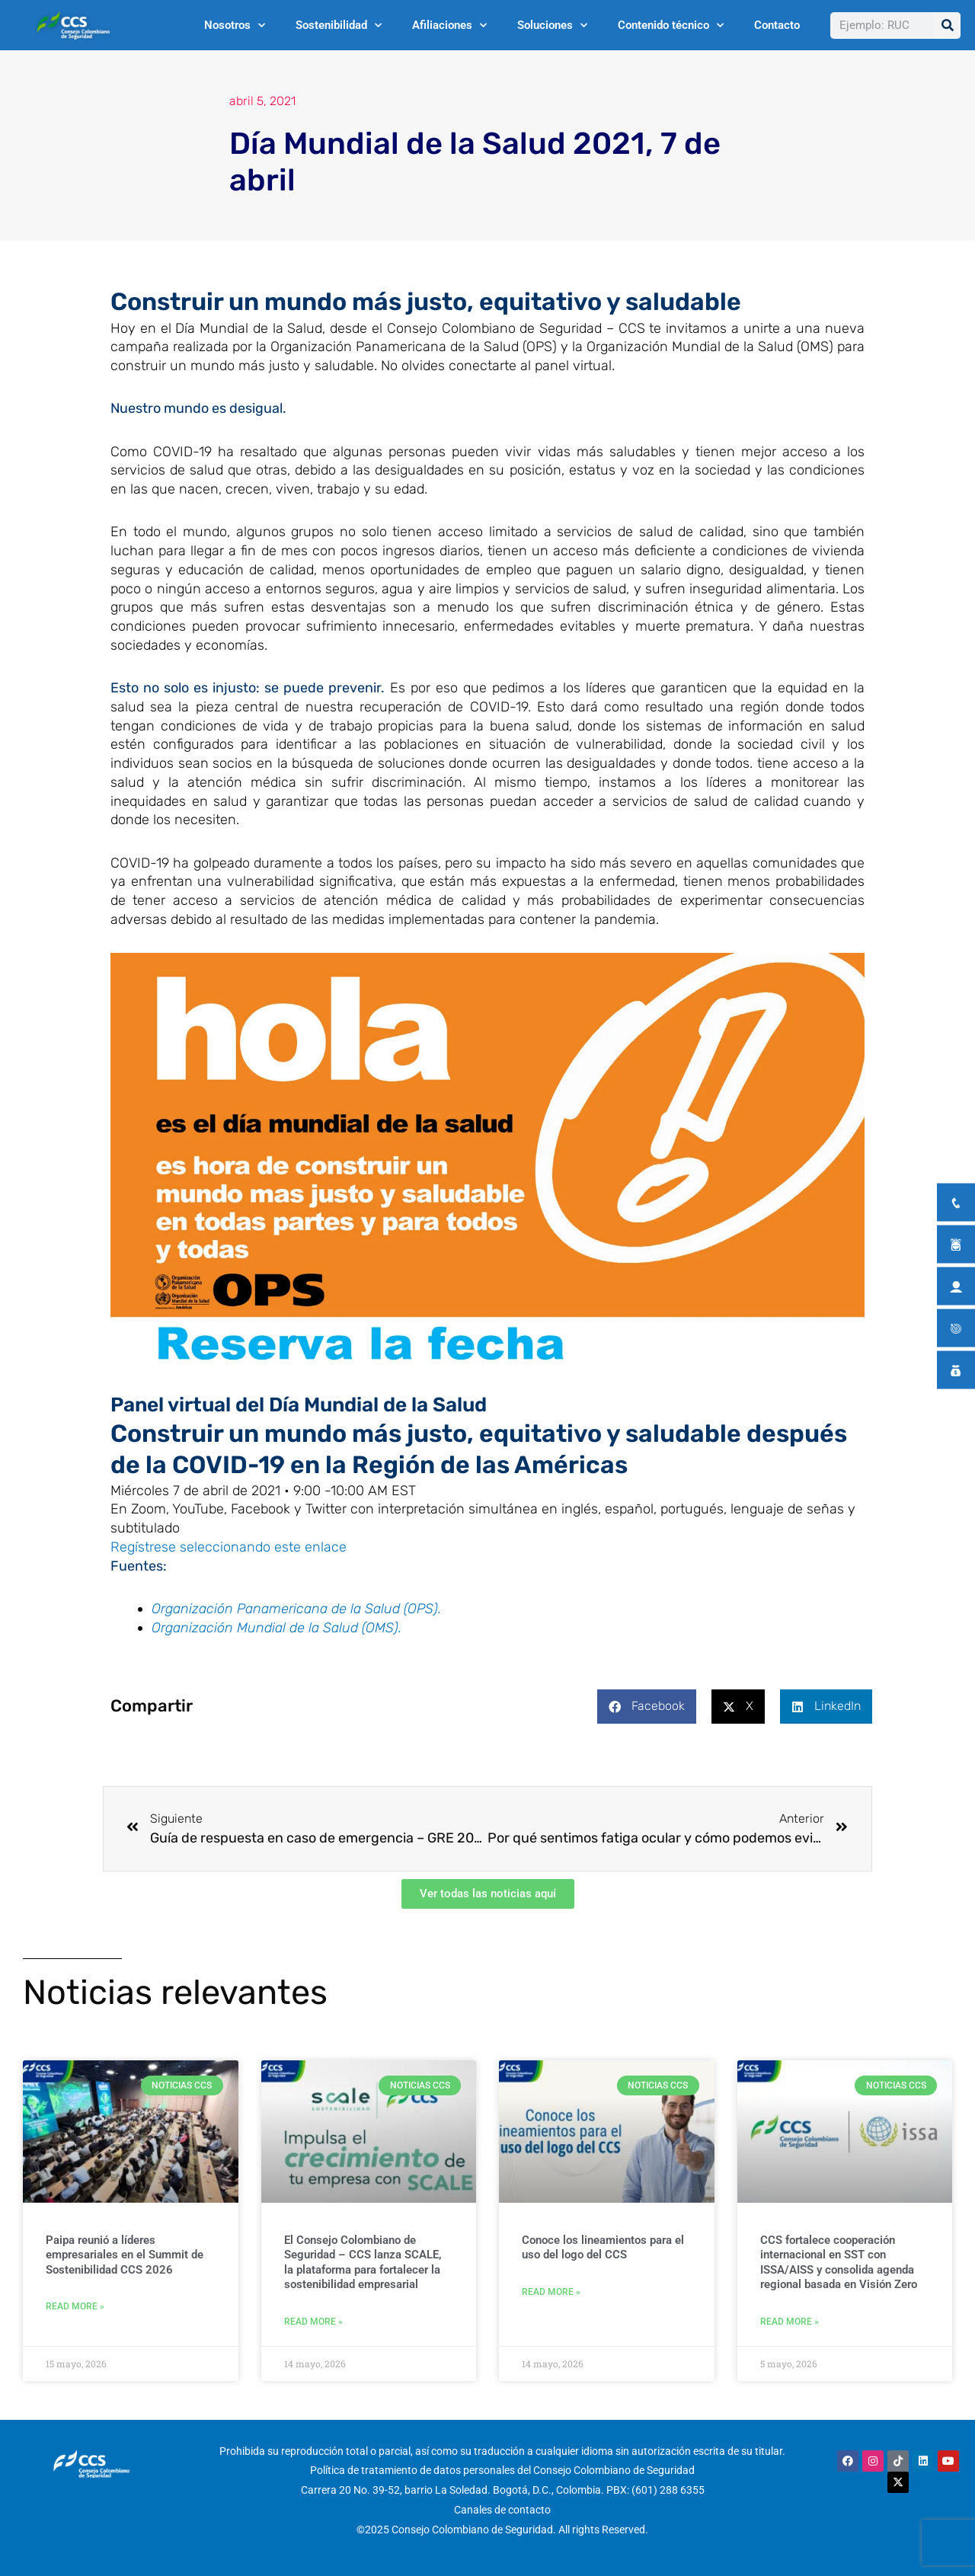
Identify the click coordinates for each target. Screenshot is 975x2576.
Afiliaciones (449, 25)
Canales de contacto (502, 2510)
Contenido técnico (671, 25)
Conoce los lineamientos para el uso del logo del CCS (603, 2247)
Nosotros (234, 25)
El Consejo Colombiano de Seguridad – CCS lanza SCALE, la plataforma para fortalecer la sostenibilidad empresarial (363, 2262)
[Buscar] (947, 25)
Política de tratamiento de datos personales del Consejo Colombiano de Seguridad (502, 2471)
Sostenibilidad (339, 25)
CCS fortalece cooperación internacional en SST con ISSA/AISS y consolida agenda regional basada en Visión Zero (838, 2262)
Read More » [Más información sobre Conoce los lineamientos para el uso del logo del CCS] (551, 2292)
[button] (646, 1706)
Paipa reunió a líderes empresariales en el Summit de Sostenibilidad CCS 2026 (124, 2255)
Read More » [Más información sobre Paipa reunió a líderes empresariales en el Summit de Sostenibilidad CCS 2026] (75, 2306)
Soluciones (552, 25)
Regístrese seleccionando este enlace (228, 1547)
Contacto (777, 25)
